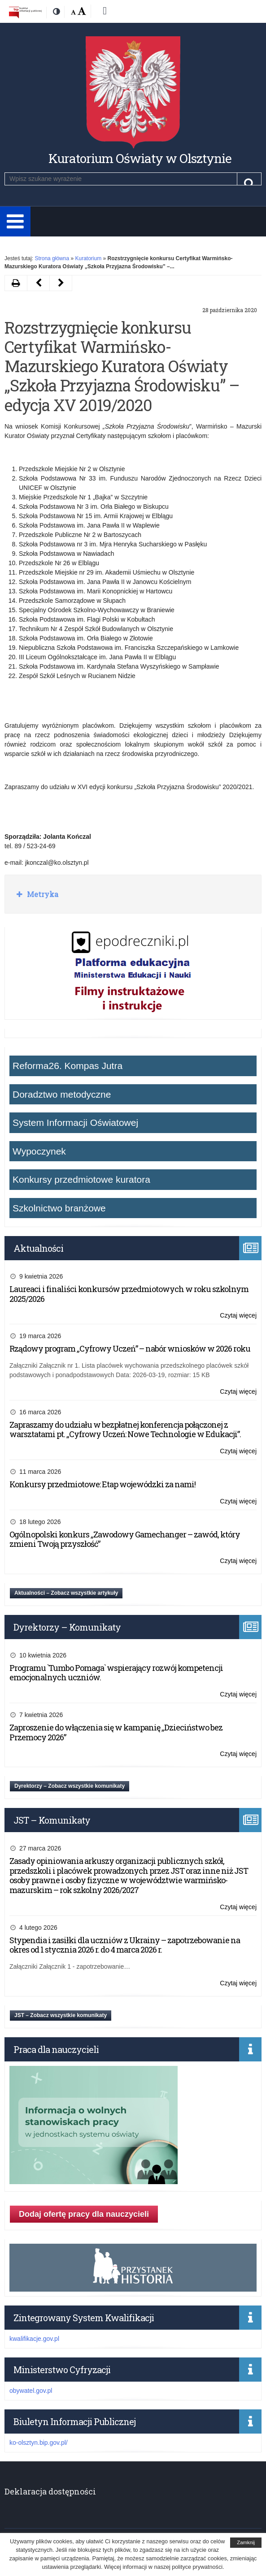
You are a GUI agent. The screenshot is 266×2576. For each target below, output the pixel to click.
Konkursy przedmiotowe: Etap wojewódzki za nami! (102, 1484)
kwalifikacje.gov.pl (34, 2338)
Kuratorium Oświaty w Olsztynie (139, 158)
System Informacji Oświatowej (75, 1122)
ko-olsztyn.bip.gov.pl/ (38, 2442)
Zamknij (246, 2542)
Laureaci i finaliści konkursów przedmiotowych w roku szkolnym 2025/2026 (129, 1294)
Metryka (41, 894)
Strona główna (52, 258)
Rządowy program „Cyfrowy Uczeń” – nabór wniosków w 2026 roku (129, 1348)
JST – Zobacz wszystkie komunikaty (60, 2015)
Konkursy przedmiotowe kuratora (81, 1179)
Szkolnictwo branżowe (59, 1208)
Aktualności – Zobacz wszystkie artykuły (66, 1593)
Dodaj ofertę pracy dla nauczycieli (84, 2214)
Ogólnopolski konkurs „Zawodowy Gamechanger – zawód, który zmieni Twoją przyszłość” (124, 1539)
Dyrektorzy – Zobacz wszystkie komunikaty (69, 1786)
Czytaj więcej (238, 1315)
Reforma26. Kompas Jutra (67, 1065)
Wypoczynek (39, 1151)
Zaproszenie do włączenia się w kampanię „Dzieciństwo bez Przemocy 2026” (115, 1732)
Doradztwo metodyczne (62, 1094)
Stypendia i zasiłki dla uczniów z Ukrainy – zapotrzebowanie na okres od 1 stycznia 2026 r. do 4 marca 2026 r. (124, 1945)
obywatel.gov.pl (30, 2390)
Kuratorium (88, 258)
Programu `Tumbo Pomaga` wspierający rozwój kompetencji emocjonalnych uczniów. (116, 1672)
